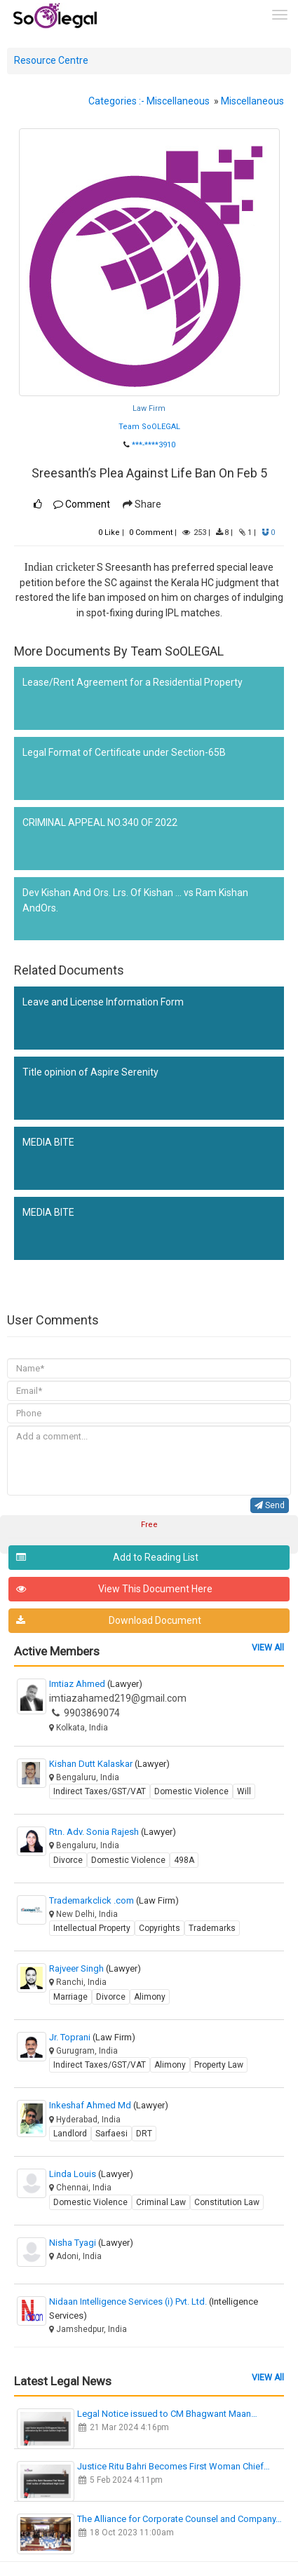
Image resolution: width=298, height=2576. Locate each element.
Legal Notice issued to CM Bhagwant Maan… (167, 2413)
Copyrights (159, 1928)
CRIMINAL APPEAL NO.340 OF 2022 (99, 822)
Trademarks (212, 1928)
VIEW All (268, 1648)
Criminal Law (161, 2202)
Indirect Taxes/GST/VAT (99, 1791)
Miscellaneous (178, 101)
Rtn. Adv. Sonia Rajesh (112, 1831)
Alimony (149, 1997)
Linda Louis (91, 2174)
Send (270, 1505)
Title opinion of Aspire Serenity (90, 1072)
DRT (144, 2133)
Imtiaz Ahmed (95, 1684)
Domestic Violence (191, 1791)
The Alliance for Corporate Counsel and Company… (179, 2519)
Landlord (70, 2133)
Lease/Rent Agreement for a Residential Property (132, 682)
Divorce (68, 1860)
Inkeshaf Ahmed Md (108, 2105)
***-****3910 (153, 444)
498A (184, 1860)
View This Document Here (114, 1589)
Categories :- (116, 101)
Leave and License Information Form (103, 1002)
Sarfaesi (111, 2133)
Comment (81, 504)
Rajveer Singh (95, 1968)
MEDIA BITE (48, 1142)
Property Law (218, 2065)
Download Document (108, 1620)
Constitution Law (226, 2202)
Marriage (70, 1997)
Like (109, 532)
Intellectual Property (91, 1928)
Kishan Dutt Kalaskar (109, 1763)
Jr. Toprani (92, 2037)
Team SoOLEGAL (149, 426)
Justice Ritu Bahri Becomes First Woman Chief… (173, 2466)
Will (244, 1791)
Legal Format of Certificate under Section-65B (124, 752)
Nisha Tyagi (91, 2242)
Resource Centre (51, 60)
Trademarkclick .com (114, 1900)
